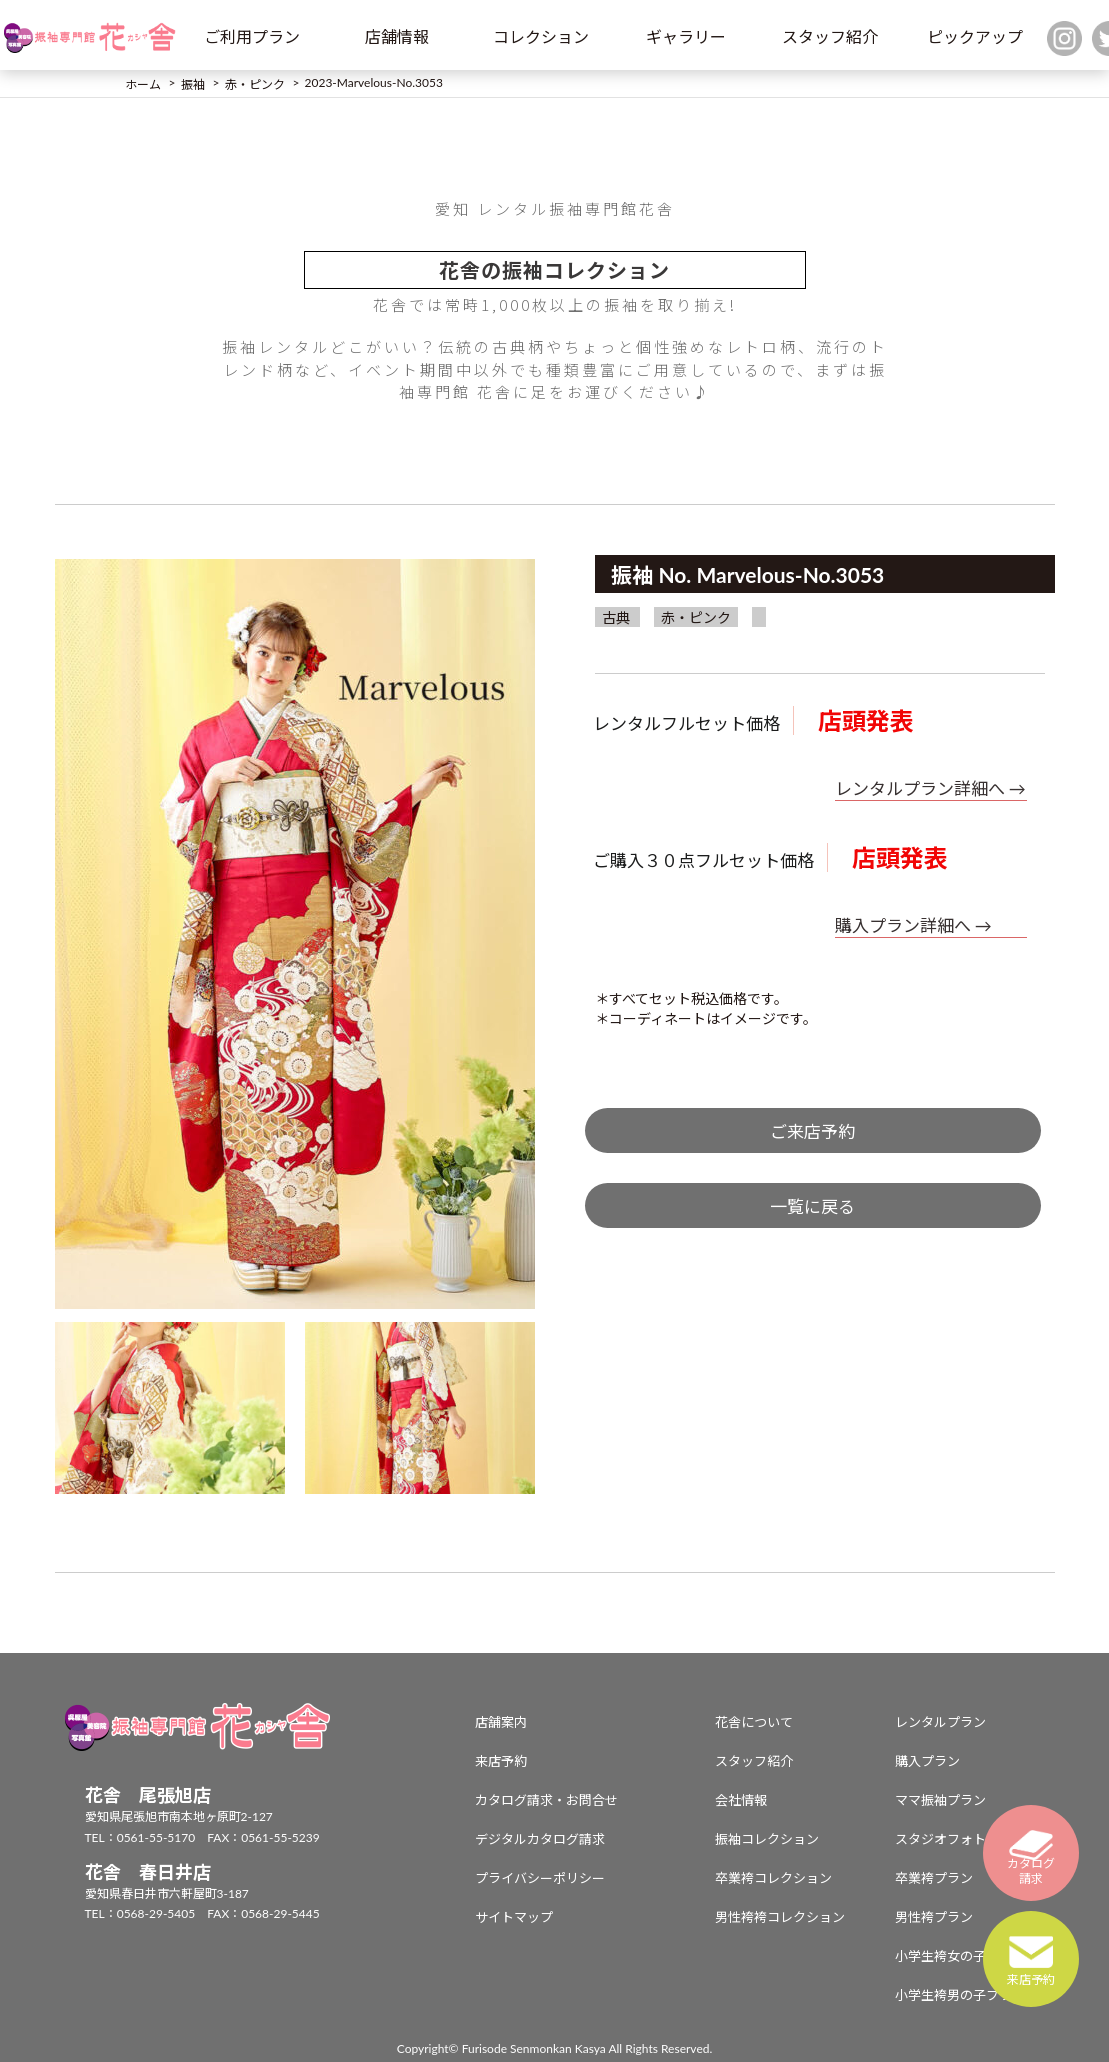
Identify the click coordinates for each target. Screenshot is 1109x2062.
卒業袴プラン (934, 1878)
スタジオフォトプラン (960, 1839)
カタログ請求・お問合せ (546, 1800)
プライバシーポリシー (540, 1878)
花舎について (754, 1722)
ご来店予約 (812, 1131)
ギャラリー (686, 36)
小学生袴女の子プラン (960, 1956)
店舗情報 (397, 36)
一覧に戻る (812, 1206)
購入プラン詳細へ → (913, 925)
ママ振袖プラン (940, 1800)
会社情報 (741, 1800)
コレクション (541, 36)
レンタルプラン (940, 1722)
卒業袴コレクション (773, 1878)
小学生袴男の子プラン (960, 1995)
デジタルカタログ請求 (540, 1839)
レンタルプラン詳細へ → (930, 788)
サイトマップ (514, 1917)
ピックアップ (975, 36)
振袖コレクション (767, 1839)
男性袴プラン (934, 1917)
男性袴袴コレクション (780, 1917)
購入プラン (927, 1761)
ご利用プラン (252, 36)
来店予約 (501, 1761)
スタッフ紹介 (830, 36)
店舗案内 (501, 1722)
